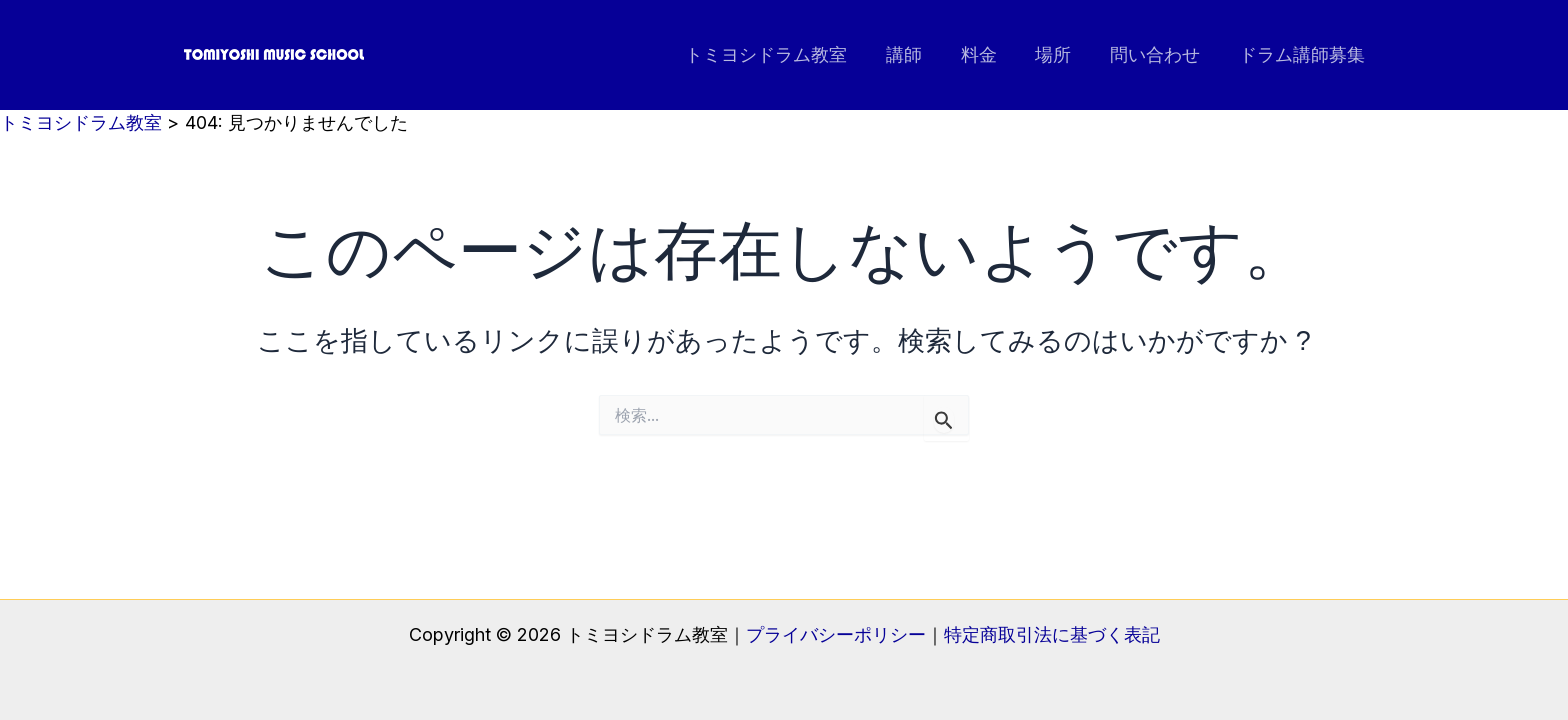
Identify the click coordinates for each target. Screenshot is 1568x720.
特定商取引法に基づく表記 (1052, 634)
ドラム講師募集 (1303, 54)
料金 (988, 54)
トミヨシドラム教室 (781, 54)
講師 (916, 54)
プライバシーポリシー (836, 634)
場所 (1060, 54)
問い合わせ (1159, 54)
